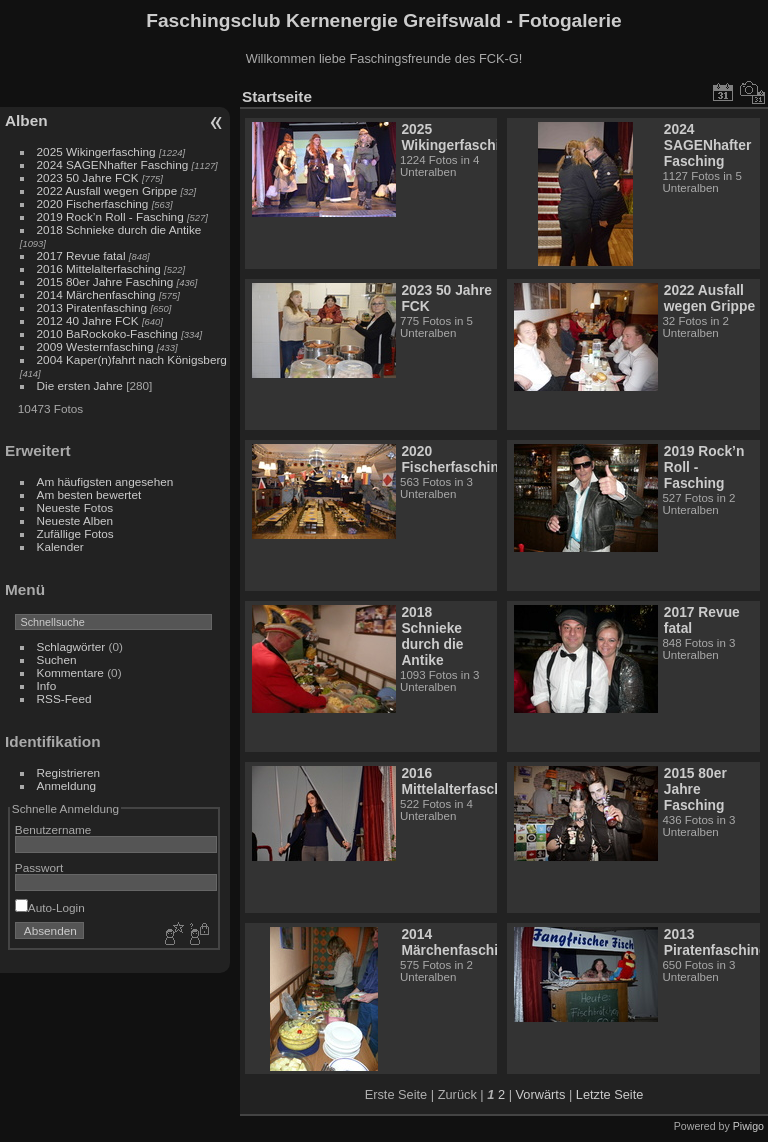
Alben (26, 120)
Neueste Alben (75, 520)
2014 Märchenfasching (96, 294)
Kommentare (70, 672)
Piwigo (748, 1126)
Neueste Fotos (75, 507)
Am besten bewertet (89, 494)
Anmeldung (67, 785)
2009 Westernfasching (95, 346)
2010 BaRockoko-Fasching (107, 333)
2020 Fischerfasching (93, 203)
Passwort (39, 867)
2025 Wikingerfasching (96, 151)
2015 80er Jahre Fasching (107, 281)
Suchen (57, 659)
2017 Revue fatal (81, 255)
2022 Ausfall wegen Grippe (107, 190)
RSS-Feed (64, 698)
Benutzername (53, 829)
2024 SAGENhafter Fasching (113, 164)
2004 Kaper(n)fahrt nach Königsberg (132, 359)
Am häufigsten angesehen (105, 481)
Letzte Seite (610, 1094)
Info (47, 685)
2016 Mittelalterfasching (101, 268)
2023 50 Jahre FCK (88, 177)
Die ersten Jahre (80, 385)
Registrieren (68, 772)
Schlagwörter (71, 646)
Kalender (60, 546)
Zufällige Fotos (75, 533)
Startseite (277, 96)
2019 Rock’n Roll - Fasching (110, 216)
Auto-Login (50, 907)
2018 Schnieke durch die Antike (119, 229)
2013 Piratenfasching (92, 307)
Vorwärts (541, 1094)
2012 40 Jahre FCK (88, 320)
